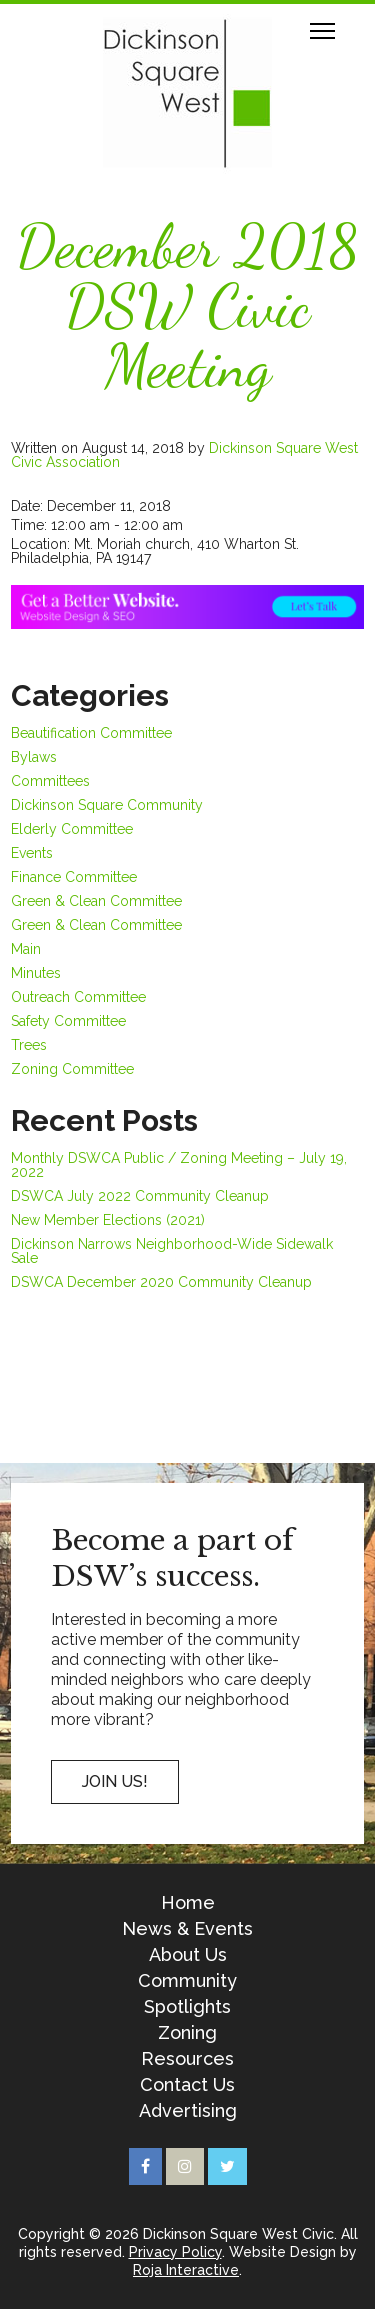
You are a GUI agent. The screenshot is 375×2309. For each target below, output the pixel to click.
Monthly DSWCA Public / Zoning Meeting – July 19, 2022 (179, 1165)
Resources (187, 2059)
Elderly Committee (72, 829)
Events (32, 853)
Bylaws (34, 757)
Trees (29, 1045)
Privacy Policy (175, 2252)
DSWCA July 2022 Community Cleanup (140, 1196)
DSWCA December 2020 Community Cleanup (161, 1282)
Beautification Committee (91, 733)
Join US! (115, 1781)
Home (188, 1903)
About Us (188, 1955)
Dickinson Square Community (107, 805)
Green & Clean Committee (96, 901)
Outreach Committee (78, 997)
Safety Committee (68, 1021)
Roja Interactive (186, 2270)
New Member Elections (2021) (108, 1220)
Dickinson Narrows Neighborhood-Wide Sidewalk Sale (172, 1251)
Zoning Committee (72, 1069)
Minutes (36, 973)
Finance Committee (74, 877)
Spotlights (187, 2007)
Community (187, 1981)
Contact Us (187, 2085)
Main (26, 949)
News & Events (187, 1929)
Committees (50, 781)
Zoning (187, 2033)
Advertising (188, 2111)
